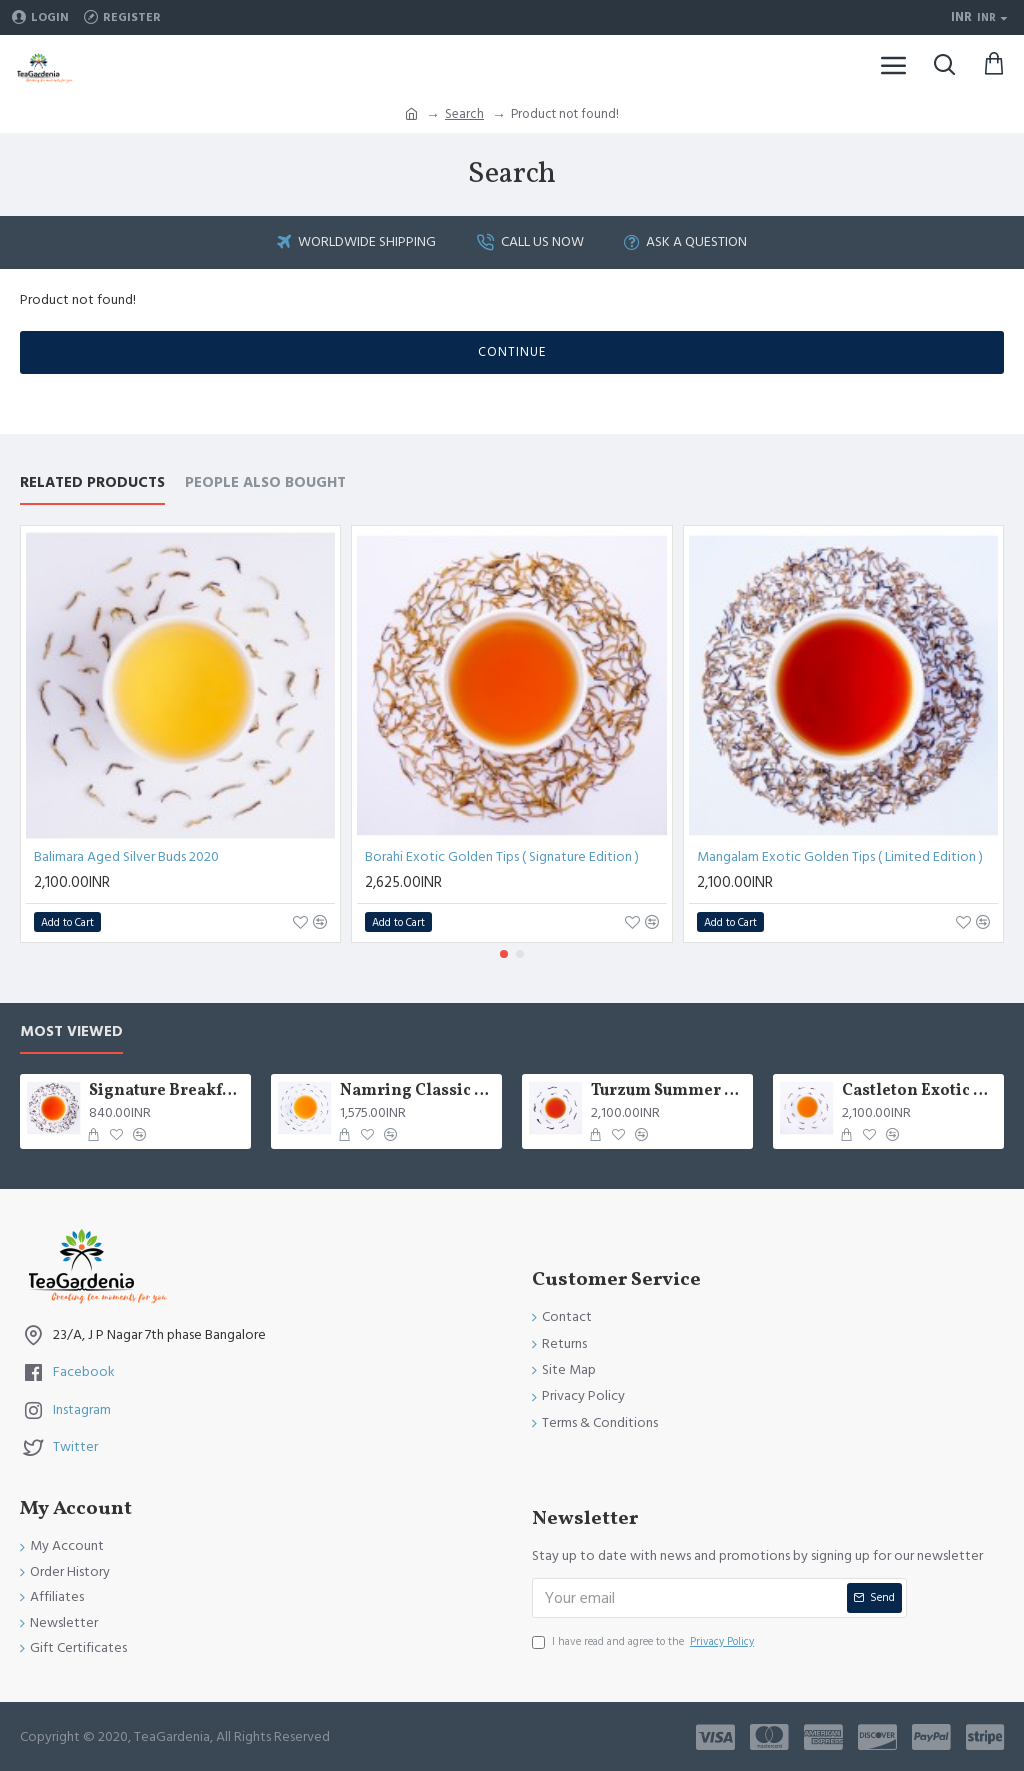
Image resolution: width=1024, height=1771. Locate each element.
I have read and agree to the (644, 1642)
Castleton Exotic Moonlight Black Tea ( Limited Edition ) (919, 1091)
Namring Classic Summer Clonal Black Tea (417, 1091)
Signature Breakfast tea (166, 1091)
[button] (504, 954)
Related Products (92, 483)
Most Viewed (71, 1032)
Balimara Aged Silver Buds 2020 (126, 857)
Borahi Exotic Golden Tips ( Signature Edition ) (502, 857)
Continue (512, 352)
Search (464, 114)
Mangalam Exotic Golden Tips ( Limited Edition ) (840, 857)
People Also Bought (265, 483)
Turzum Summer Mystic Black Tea (668, 1091)
